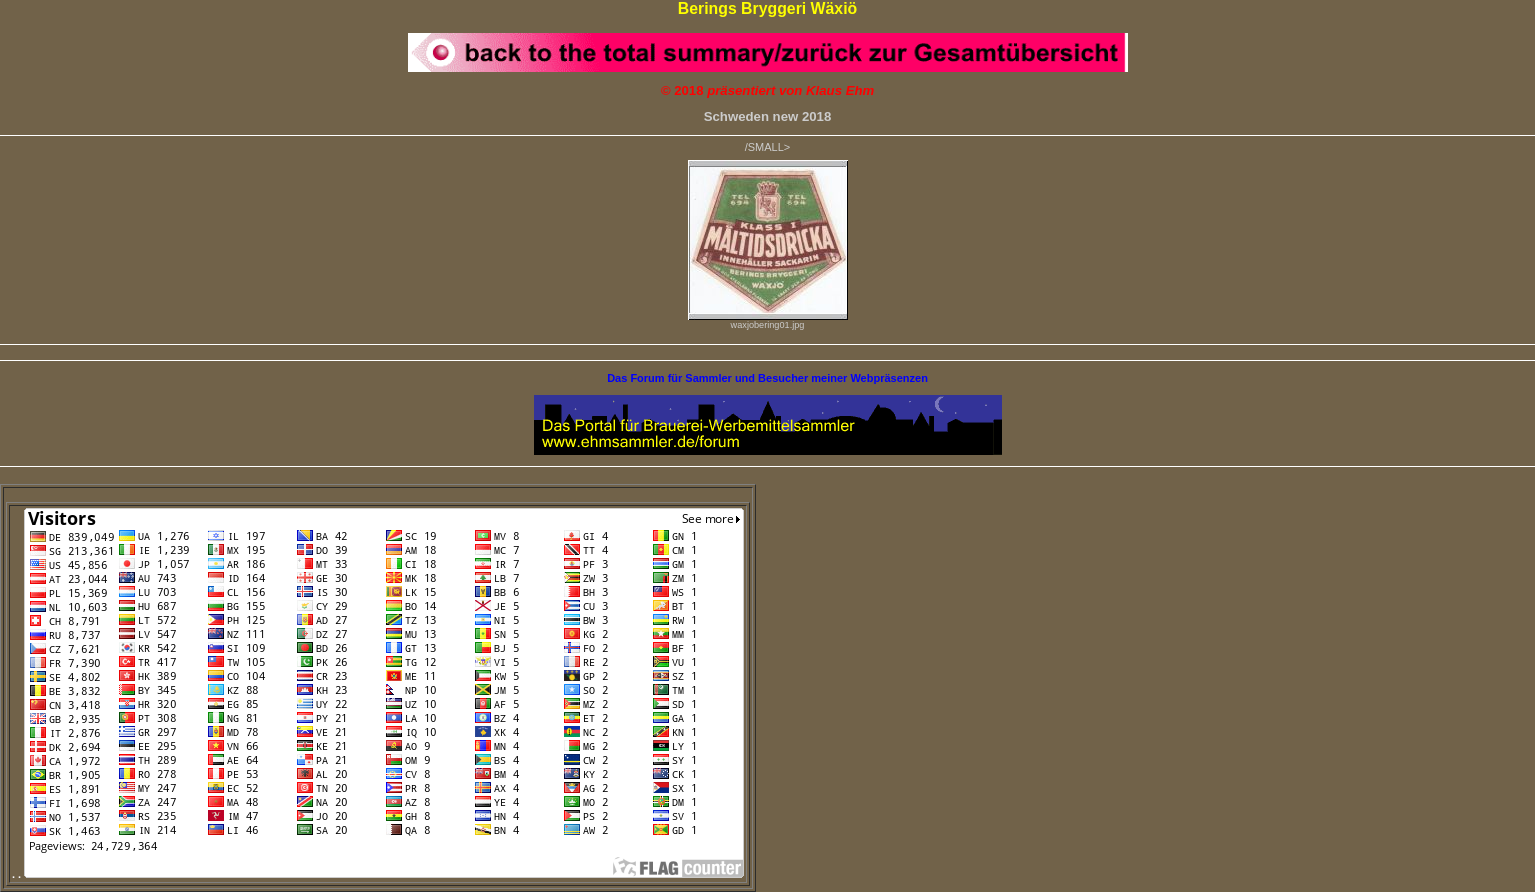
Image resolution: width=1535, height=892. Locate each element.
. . (378, 874)
